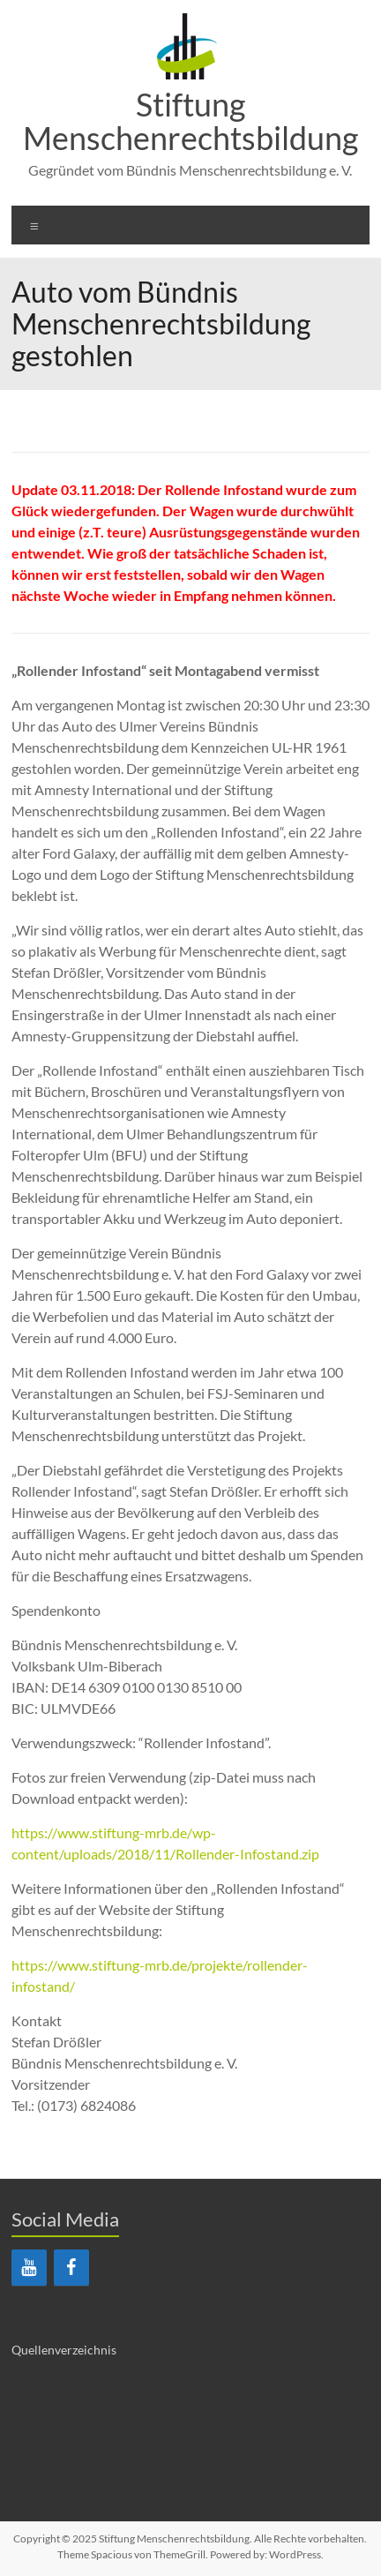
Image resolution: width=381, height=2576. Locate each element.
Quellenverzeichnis (63, 2349)
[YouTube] (29, 2267)
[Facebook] (71, 2267)
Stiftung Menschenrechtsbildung (190, 121)
